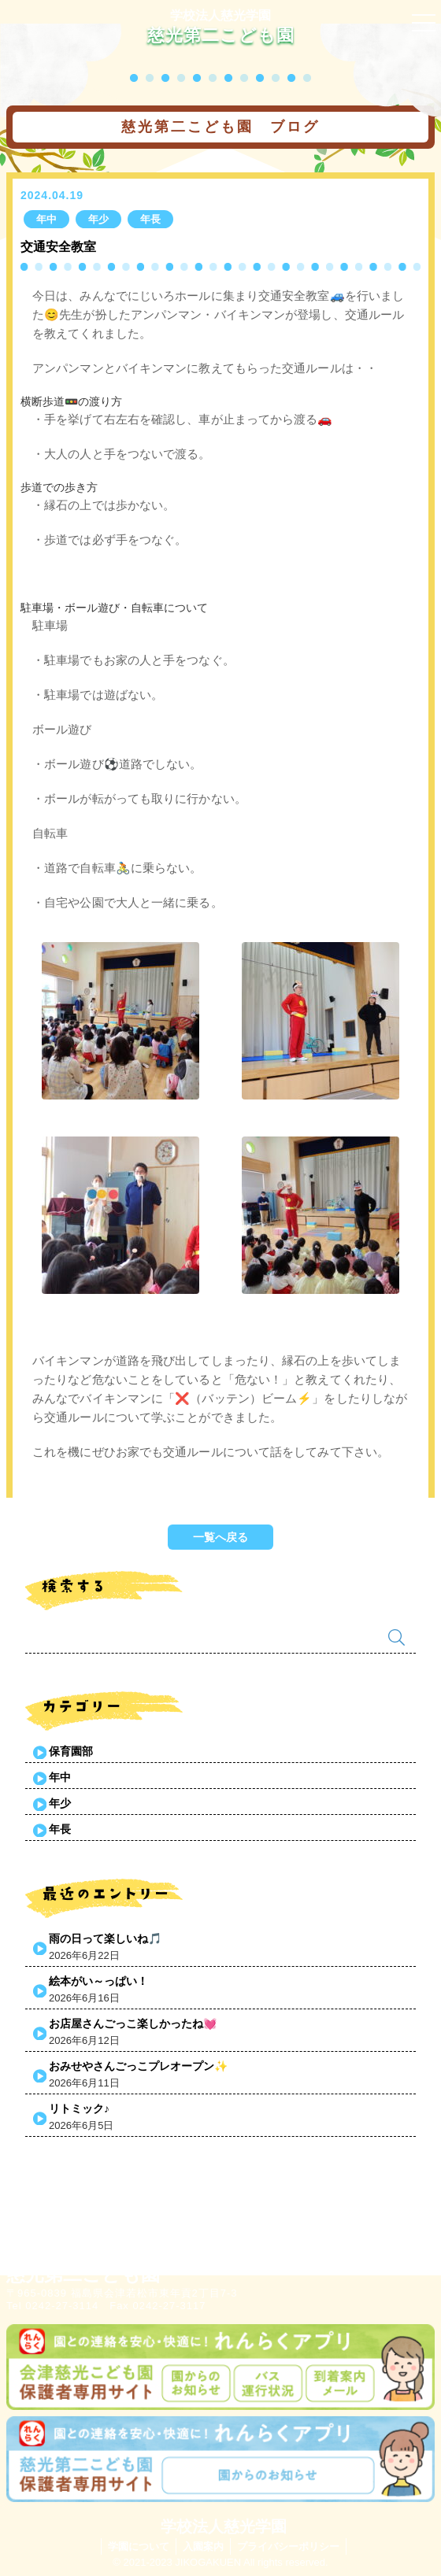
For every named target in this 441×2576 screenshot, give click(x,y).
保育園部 (71, 1751)
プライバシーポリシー (288, 2546)
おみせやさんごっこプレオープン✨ (138, 2066)
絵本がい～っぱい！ (98, 1981)
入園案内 (203, 2546)
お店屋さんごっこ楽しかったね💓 (133, 2023)
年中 (60, 1777)
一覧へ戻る (220, 1537)
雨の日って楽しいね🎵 (105, 1938)
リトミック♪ (79, 2108)
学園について (138, 2546)
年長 (60, 1829)
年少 (60, 1803)
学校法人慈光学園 (220, 15)
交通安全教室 (58, 246)
